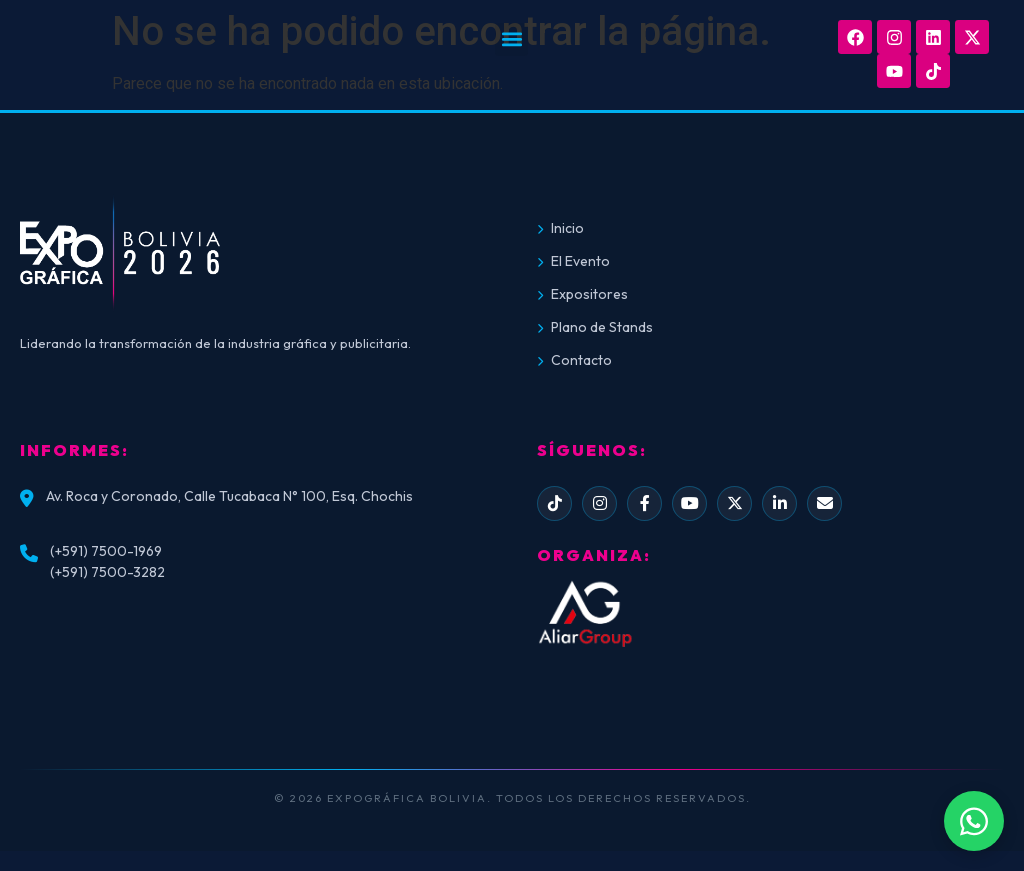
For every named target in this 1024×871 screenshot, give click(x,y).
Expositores (582, 294)
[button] (511, 39)
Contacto (574, 360)
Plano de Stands (595, 327)
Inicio (560, 228)
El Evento (573, 261)
